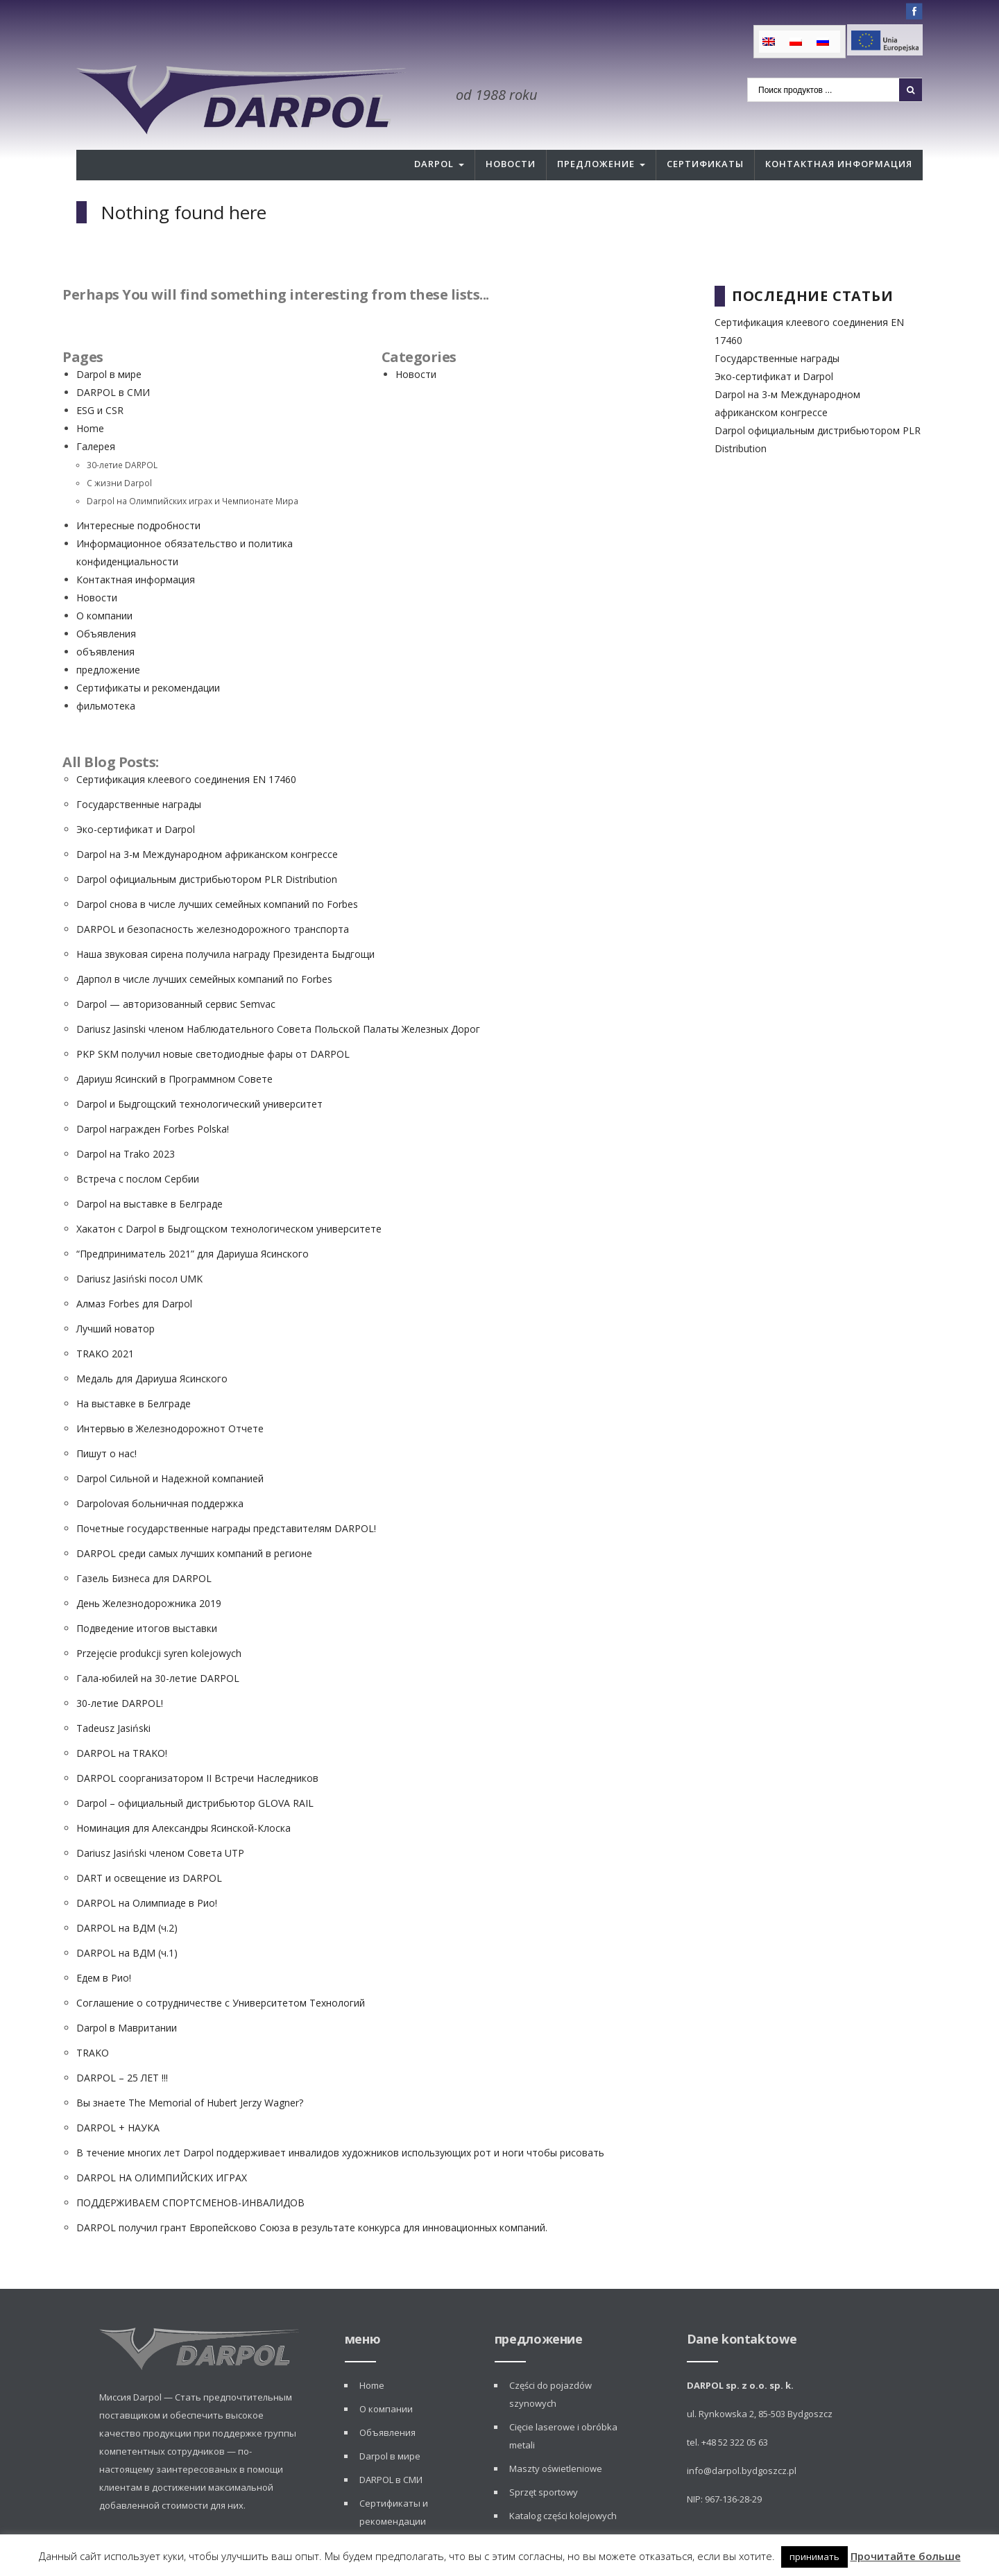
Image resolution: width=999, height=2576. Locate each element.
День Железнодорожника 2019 (148, 1571)
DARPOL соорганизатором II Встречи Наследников (197, 1746)
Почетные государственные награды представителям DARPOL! (226, 1496)
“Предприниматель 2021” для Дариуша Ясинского (192, 1221)
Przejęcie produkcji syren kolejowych (158, 1621)
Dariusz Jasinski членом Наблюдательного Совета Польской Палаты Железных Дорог (278, 997)
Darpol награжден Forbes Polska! (152, 1097)
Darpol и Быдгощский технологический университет (199, 1072)
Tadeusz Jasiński (113, 1696)
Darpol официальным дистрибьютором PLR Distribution (206, 847)
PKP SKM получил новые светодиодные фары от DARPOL (213, 1022)
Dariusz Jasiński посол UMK (139, 1246)
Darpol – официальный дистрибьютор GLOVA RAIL (195, 1771)
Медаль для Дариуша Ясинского (152, 1346)
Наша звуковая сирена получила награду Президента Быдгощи (225, 922)
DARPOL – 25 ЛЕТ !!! (122, 2045)
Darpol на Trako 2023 (125, 1121)
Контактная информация (838, 132)
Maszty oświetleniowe (555, 2436)
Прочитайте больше (906, 2556)
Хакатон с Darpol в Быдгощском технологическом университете (229, 1196)
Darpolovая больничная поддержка (160, 1471)
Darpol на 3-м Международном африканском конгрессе (207, 822)
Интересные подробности (138, 493)
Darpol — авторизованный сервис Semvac (175, 972)
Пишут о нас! (106, 1421)
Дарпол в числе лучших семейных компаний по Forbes (204, 947)
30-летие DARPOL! (119, 1671)
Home (90, 396)
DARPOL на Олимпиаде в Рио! (146, 1871)
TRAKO (92, 2020)
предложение (108, 637)
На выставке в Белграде (133, 1371)
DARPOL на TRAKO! (121, 1721)
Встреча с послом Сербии (137, 1146)
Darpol (434, 132)
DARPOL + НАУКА (118, 2095)
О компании (104, 583)
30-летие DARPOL (122, 432)
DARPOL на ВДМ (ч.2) (127, 1896)
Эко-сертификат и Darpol (135, 797)
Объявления (106, 601)
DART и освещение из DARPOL (149, 1846)
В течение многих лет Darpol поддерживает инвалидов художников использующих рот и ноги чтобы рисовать (340, 2120)
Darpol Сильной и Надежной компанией (170, 1446)
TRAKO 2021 (105, 1321)
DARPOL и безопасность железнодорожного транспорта (212, 897)
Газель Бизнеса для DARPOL (144, 1546)
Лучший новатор (115, 1296)
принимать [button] (814, 2556)
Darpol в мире (109, 342)
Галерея (95, 414)
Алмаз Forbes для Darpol (134, 1271)
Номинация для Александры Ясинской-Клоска (183, 1796)
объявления (105, 619)
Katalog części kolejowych (563, 2484)
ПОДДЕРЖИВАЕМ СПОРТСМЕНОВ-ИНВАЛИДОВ (190, 2170)
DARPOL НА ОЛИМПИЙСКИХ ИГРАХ (161, 2145)
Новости (511, 132)
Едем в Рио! (103, 1945)
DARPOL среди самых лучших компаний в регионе (194, 1521)
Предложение (596, 132)
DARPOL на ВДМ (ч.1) (127, 1920)
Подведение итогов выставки (146, 1596)
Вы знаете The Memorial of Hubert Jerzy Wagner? (189, 2070)
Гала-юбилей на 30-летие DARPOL (157, 1646)
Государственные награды (138, 772)
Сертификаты (705, 132)
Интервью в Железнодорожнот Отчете (170, 1396)
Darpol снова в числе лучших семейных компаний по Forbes (217, 872)
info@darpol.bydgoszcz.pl (741, 2438)
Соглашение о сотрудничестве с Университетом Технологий (220, 1970)
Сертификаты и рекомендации (148, 655)
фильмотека (105, 673)
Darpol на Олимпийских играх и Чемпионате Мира (192, 468)
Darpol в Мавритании (126, 1995)
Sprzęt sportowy (543, 2460)
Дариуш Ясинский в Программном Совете (174, 1047)
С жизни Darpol (119, 450)
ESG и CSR (99, 378)
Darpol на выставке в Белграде (149, 1171)
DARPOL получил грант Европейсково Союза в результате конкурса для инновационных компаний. (311, 2195)
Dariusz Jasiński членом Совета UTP (160, 1821)
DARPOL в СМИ (113, 360)
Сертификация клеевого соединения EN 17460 (186, 747)
